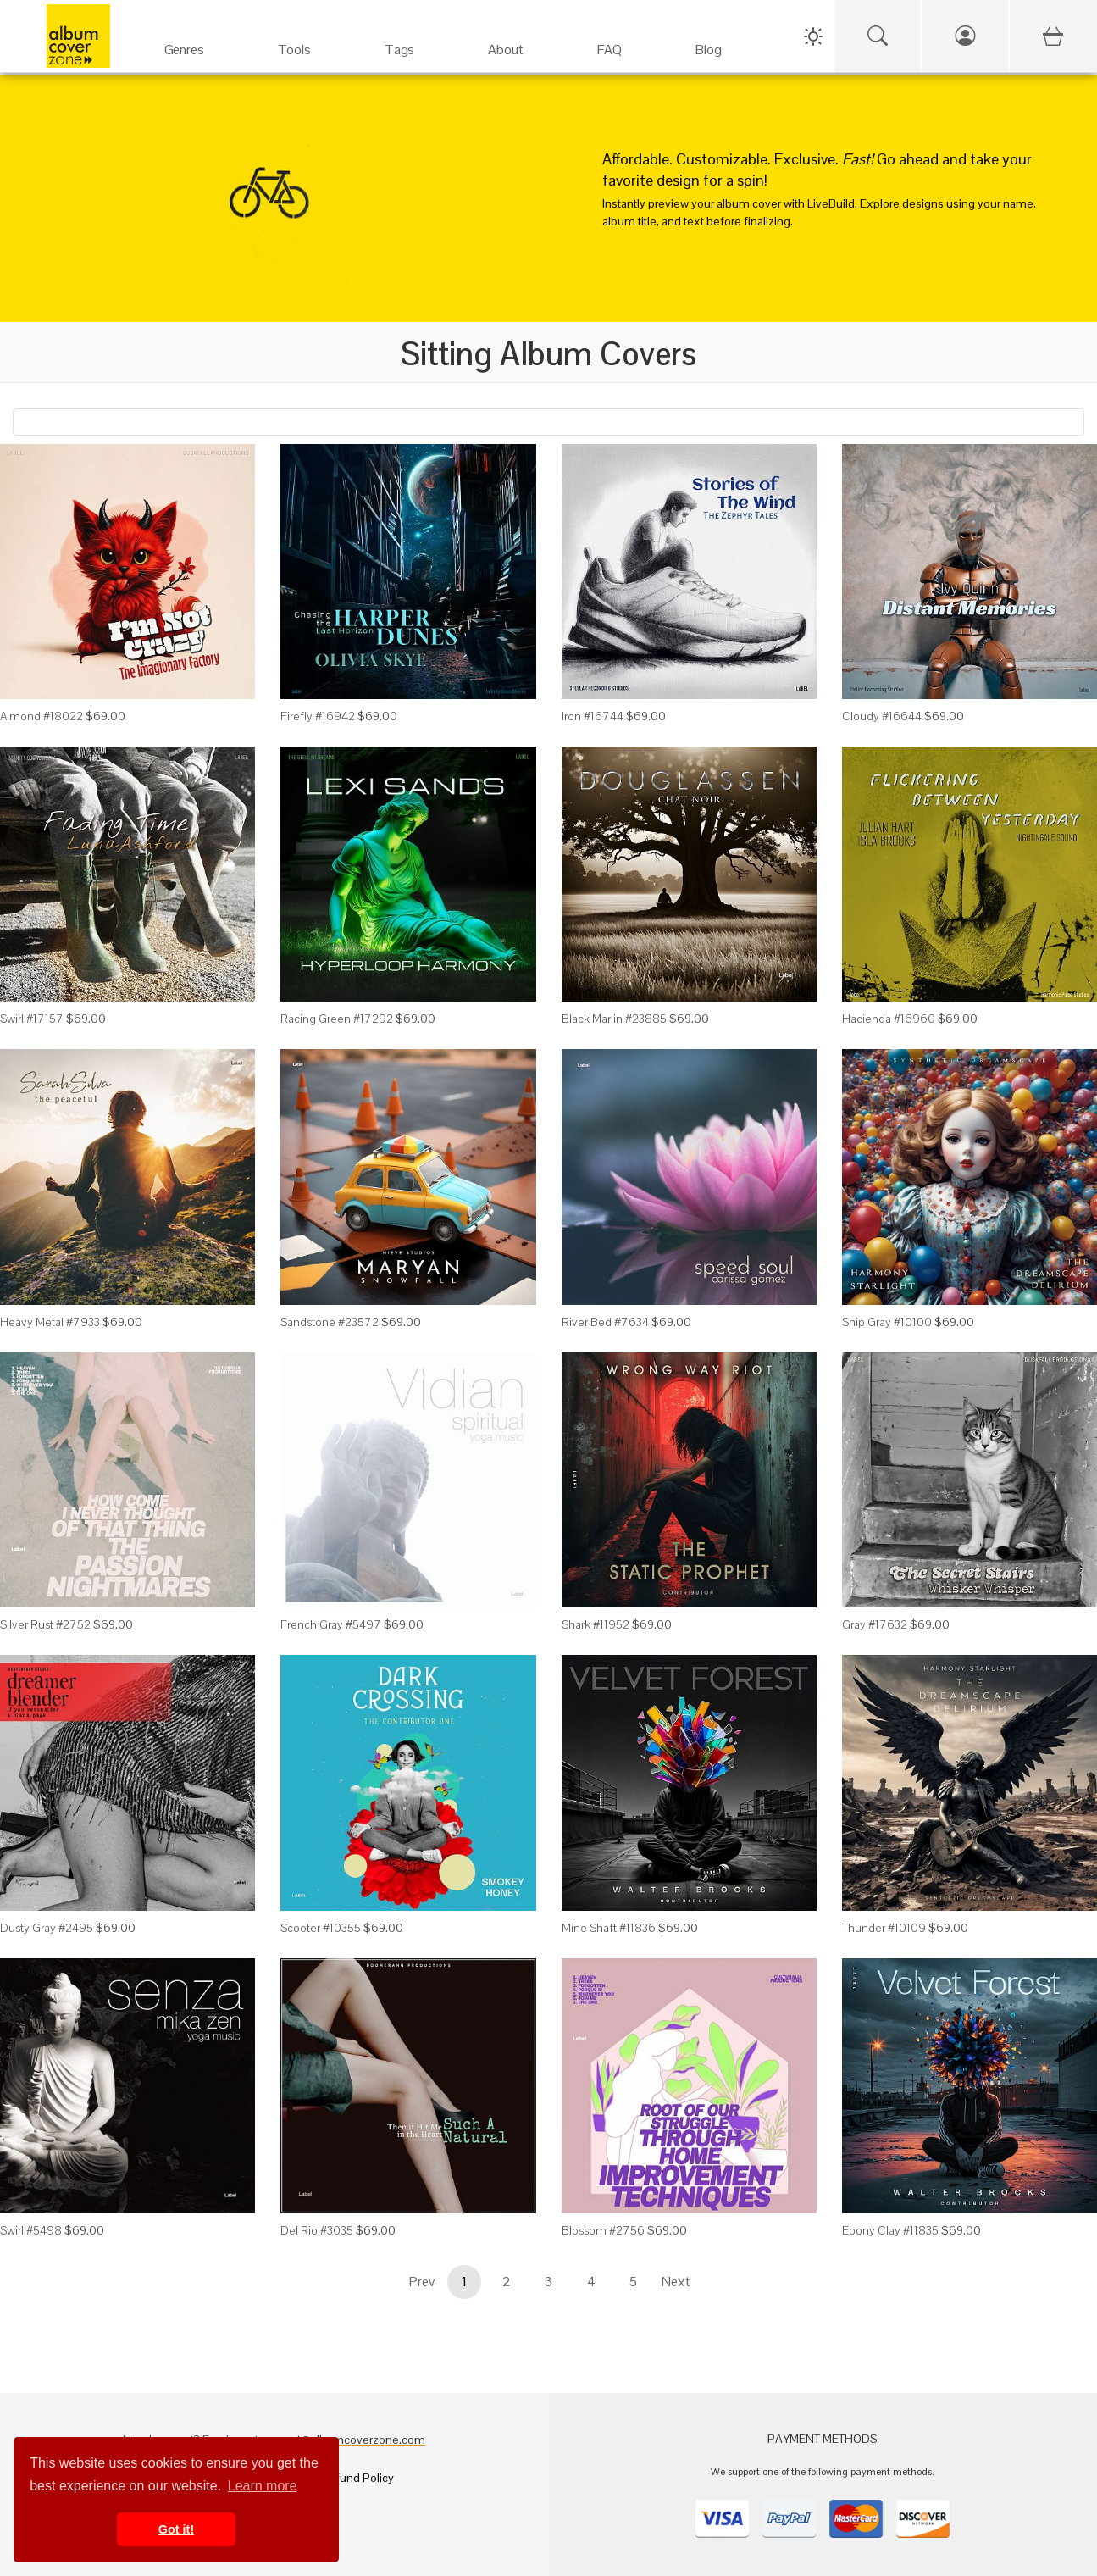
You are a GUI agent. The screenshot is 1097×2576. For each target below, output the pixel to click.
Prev (422, 2281)
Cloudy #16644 (882, 716)
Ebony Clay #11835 (890, 2230)
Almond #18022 (41, 716)
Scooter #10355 (320, 1927)
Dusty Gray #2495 (46, 1927)
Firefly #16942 (317, 716)
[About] (506, 42)
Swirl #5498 (31, 2230)
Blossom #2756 (603, 2230)
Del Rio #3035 (316, 2230)
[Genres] (184, 42)
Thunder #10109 (884, 1927)
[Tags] (399, 42)
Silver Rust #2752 (45, 1624)
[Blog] (708, 42)
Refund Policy (357, 2477)
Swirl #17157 (32, 1018)
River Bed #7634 (605, 1322)
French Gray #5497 (330, 1624)
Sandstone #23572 (329, 1322)
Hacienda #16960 (888, 1018)
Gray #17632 (874, 1624)
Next (676, 2281)
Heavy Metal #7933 (50, 1322)
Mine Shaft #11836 (609, 1927)
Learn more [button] (262, 2486)
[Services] (294, 42)
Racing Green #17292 (336, 1018)
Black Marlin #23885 (614, 1018)
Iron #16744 (592, 716)
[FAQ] (609, 42)
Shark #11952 (595, 1624)
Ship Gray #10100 (887, 1322)
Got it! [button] (176, 2529)
